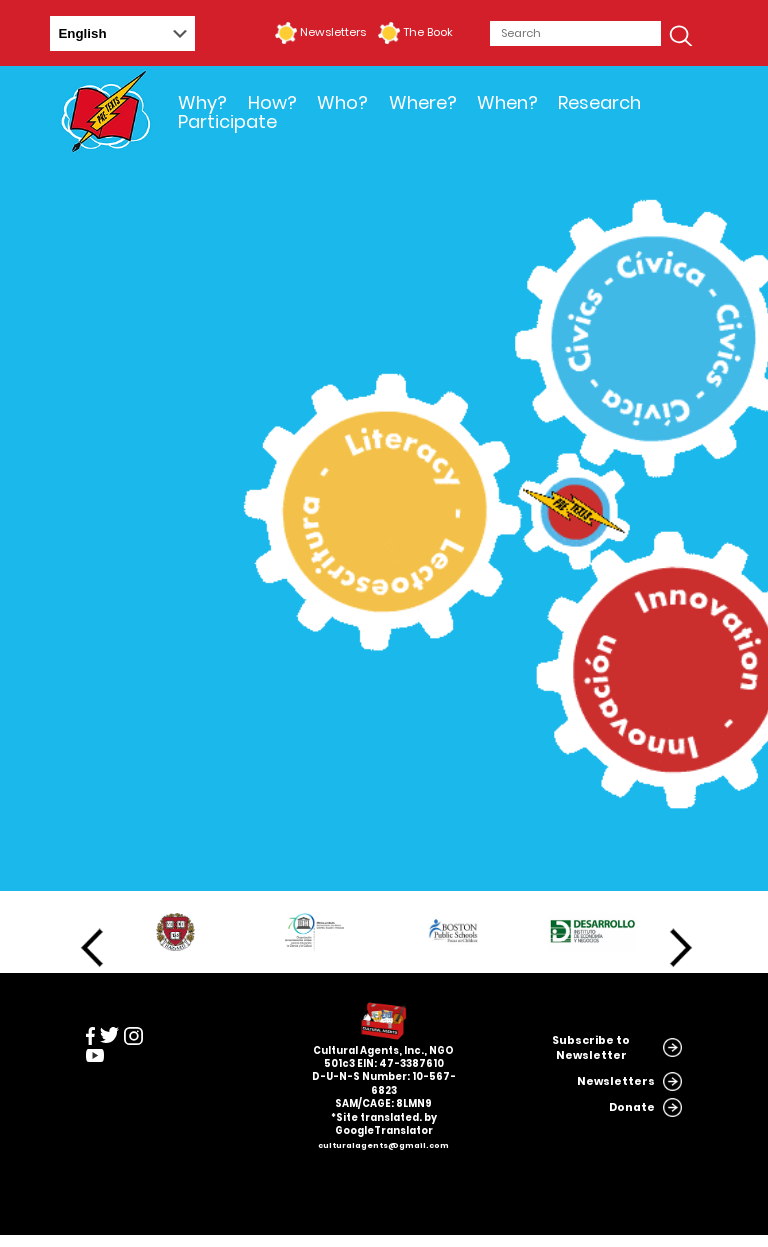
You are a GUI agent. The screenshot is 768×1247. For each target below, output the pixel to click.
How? (272, 102)
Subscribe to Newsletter (591, 1048)
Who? (342, 102)
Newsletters (333, 32)
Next (681, 948)
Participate (227, 121)
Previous (92, 948)
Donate (632, 1107)
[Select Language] (122, 33)
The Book (428, 32)
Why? (202, 102)
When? (507, 102)
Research (599, 102)
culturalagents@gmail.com (383, 1145)
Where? (423, 102)
